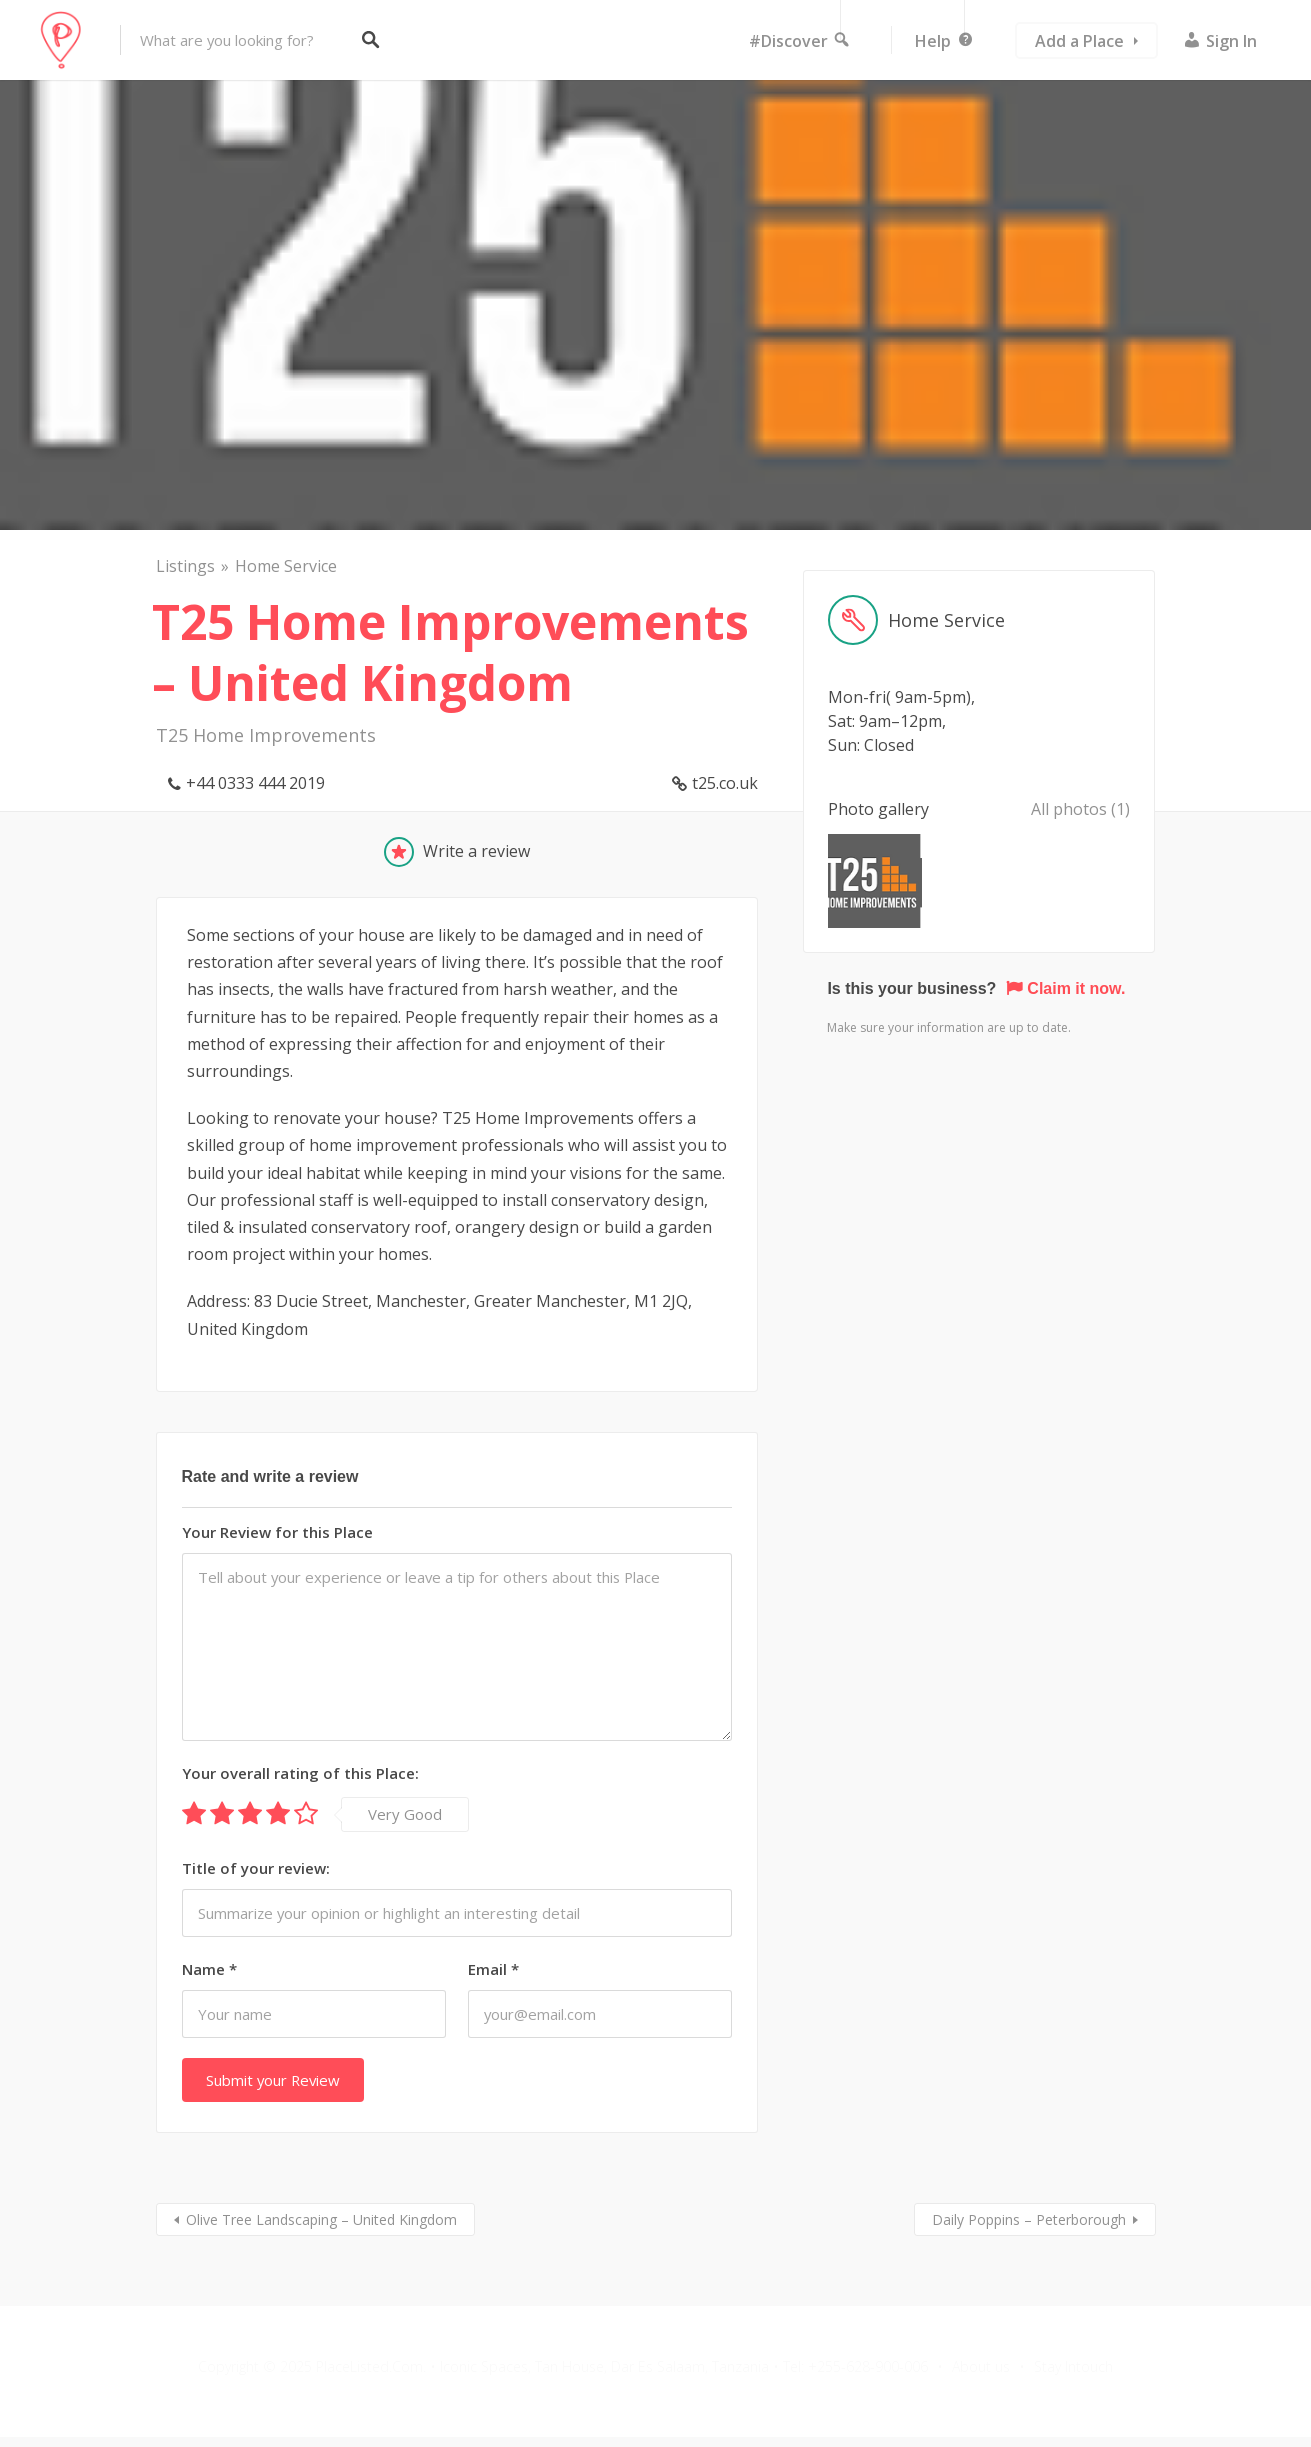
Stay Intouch (1073, 2366)
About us (981, 2366)
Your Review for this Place (277, 1532)
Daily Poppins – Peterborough (1029, 2219)
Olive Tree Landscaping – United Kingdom (321, 2219)
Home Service (286, 566)
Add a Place (1079, 41)
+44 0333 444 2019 (255, 783)
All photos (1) (1080, 809)
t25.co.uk (725, 783)
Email (493, 1969)
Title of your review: (256, 1868)
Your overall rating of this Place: (300, 1773)
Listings (185, 566)
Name (209, 1969)
